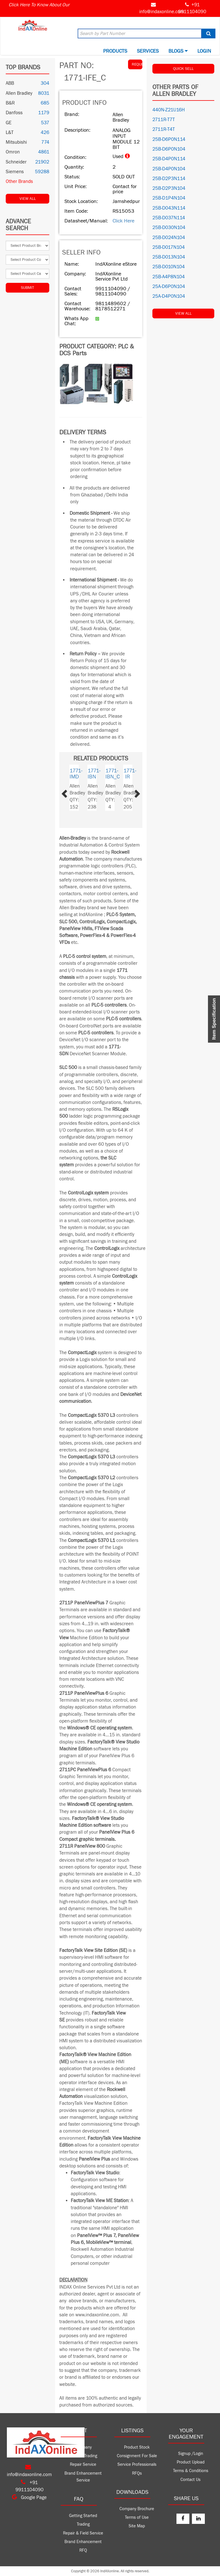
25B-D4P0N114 (168, 159)
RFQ (83, 2550)
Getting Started (83, 2515)
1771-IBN (94, 774)
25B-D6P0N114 (168, 139)
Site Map (137, 2526)
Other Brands (19, 181)
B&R (10, 103)
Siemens (15, 172)
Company (83, 2447)
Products (115, 51)
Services (148, 51)
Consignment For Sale (137, 2455)
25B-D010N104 (168, 267)
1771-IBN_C (112, 774)
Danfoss (14, 113)
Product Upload (191, 2462)
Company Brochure (136, 2508)
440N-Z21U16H (168, 110)
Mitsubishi (16, 142)
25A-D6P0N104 (168, 286)
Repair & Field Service (83, 2533)
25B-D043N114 (168, 208)
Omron (13, 152)
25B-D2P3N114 (168, 179)
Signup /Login (190, 2453)
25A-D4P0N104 (168, 296)
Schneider (16, 162)
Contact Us (190, 2479)
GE (8, 123)
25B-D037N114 (168, 218)
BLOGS (178, 51)
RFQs (137, 2473)
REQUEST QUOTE (137, 64)
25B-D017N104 (168, 247)
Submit (27, 287)
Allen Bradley (19, 93)
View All (27, 198)
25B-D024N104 (168, 237)
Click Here (123, 221)
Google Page (29, 2497)
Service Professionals (136, 2464)
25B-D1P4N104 (168, 198)
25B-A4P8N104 (168, 277)
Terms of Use (137, 2517)
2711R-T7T (163, 120)
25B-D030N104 (168, 227)
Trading (83, 2524)
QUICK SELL (183, 68)
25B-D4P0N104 (168, 169)
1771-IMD (76, 774)
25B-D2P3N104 (168, 188)
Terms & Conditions (190, 2470)
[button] (70, 792)
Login (204, 51)
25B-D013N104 (168, 257)
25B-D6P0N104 (168, 149)
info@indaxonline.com (161, 12)
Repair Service (83, 2464)
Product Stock (137, 2447)
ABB (10, 83)
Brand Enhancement (83, 2541)
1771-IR (129, 774)
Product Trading (83, 2455)
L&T (9, 132)
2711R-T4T (163, 129)
